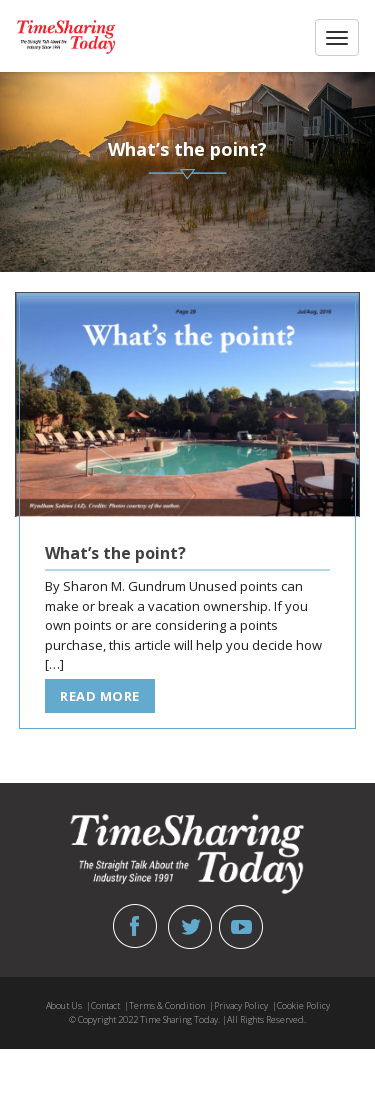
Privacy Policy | (245, 1005)
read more (100, 696)
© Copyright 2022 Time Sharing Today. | (148, 1019)
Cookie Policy (303, 1005)
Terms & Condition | (171, 1005)
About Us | (68, 1005)
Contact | (110, 1005)
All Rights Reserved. (266, 1019)
